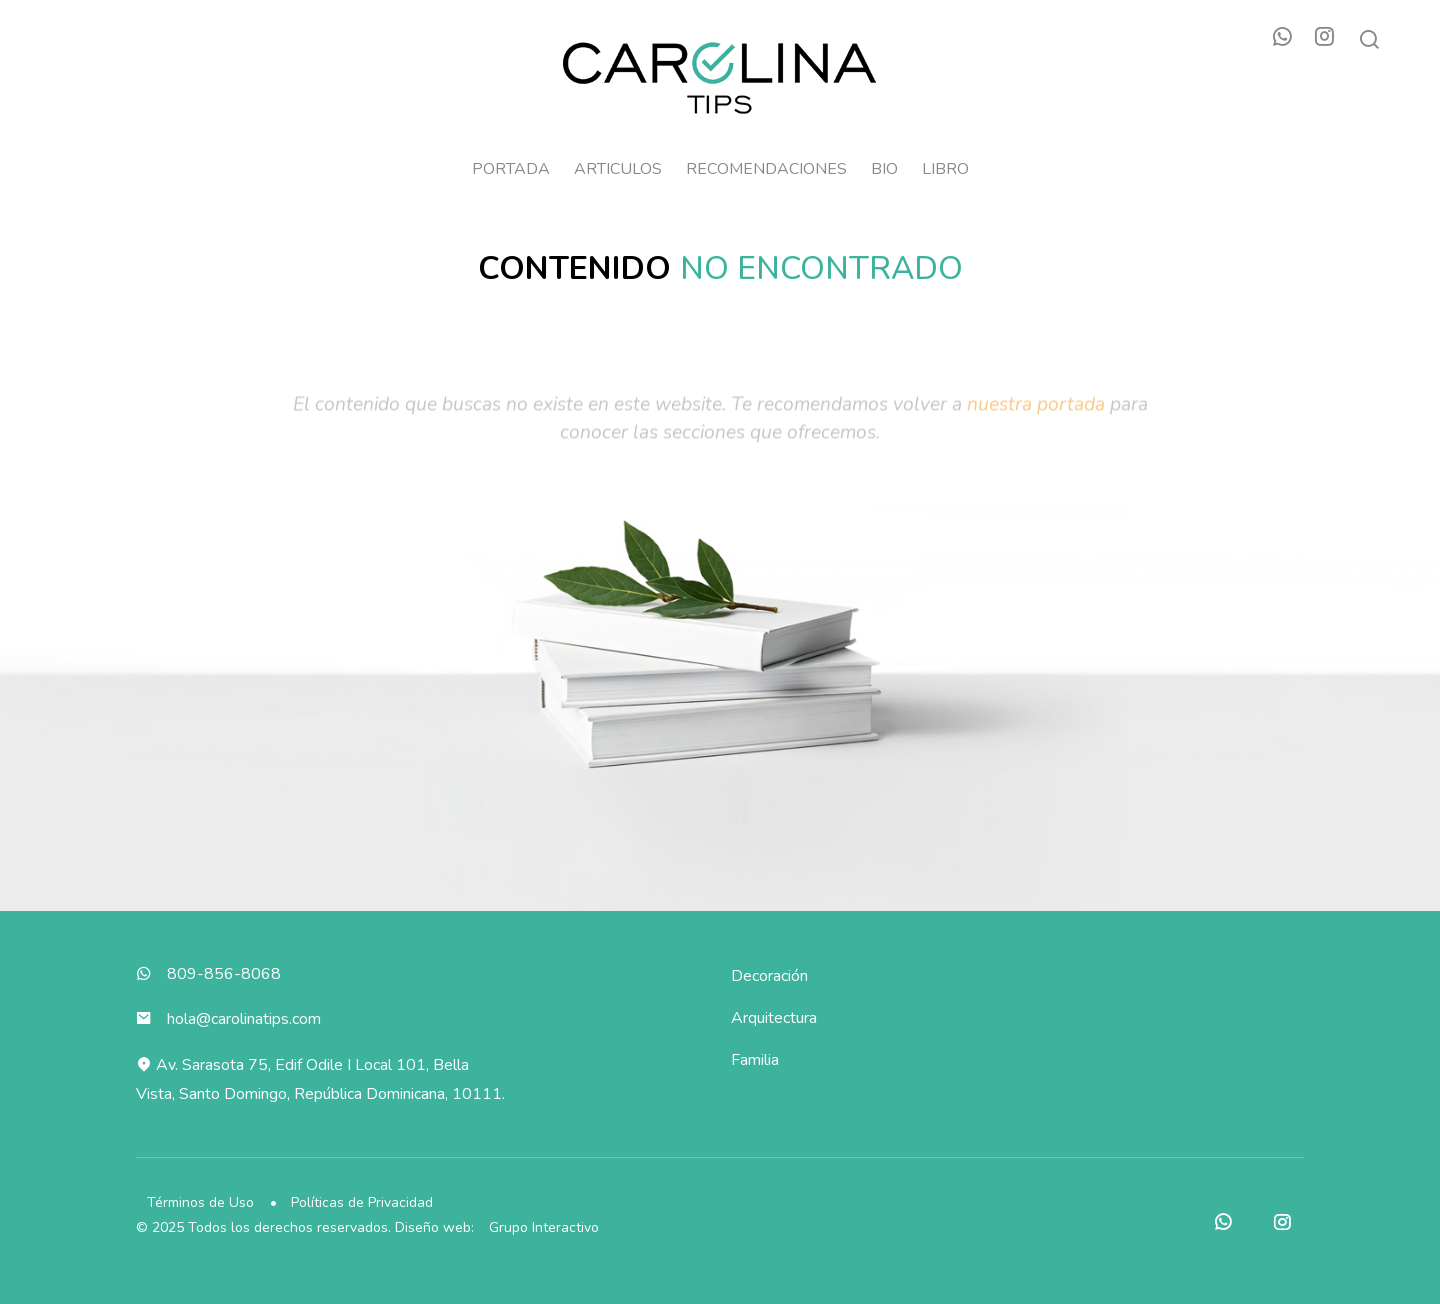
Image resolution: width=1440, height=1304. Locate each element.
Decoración (770, 976)
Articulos (618, 170)
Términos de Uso (201, 1202)
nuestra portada (1036, 426)
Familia (756, 1060)
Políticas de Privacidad (365, 1202)
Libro (945, 170)
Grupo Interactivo (545, 1227)
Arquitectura (775, 1018)
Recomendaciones (766, 170)
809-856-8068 (225, 974)
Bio (884, 170)
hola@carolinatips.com (245, 1019)
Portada (511, 170)
